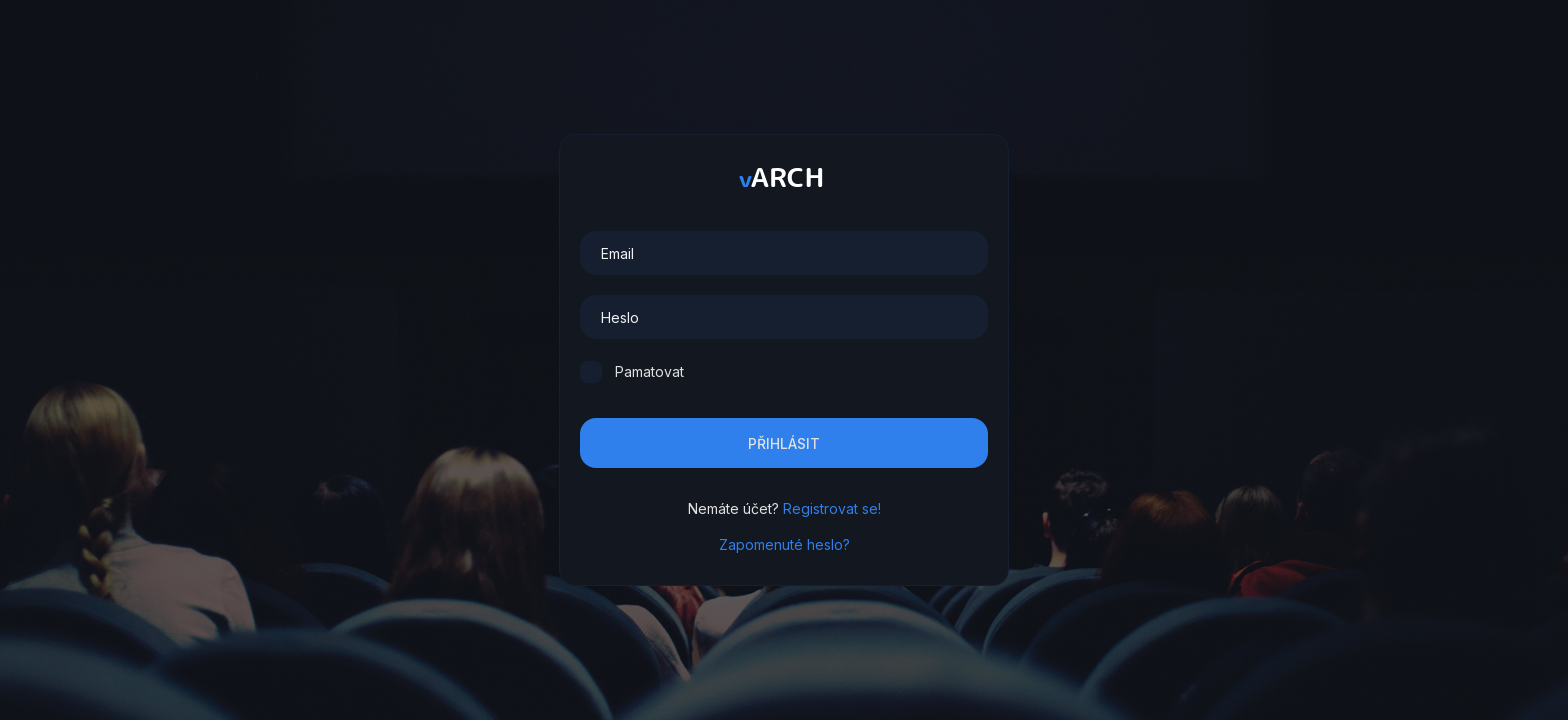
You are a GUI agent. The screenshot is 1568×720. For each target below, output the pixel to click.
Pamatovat (649, 371)
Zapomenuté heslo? (784, 544)
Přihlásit (784, 443)
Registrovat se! (832, 508)
